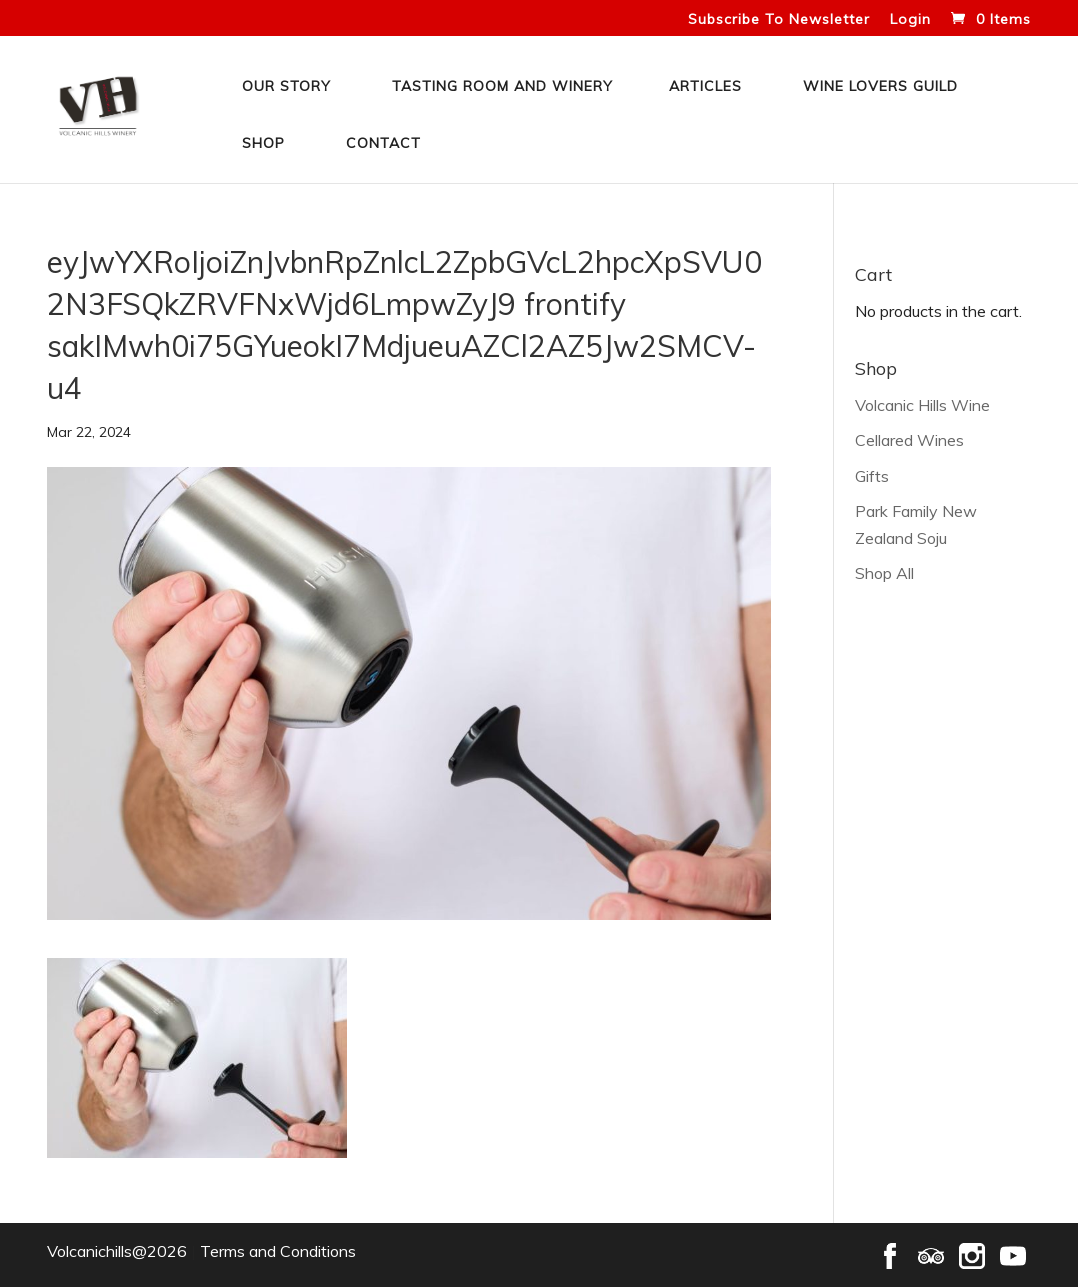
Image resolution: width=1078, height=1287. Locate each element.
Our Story (286, 86)
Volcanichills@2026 (117, 1251)
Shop (263, 143)
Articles (705, 86)
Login (910, 20)
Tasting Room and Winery (502, 86)
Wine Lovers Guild (880, 86)
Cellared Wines (909, 440)
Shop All (884, 573)
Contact (383, 143)
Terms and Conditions (278, 1251)
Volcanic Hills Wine (922, 405)
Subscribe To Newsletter (779, 20)
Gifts (872, 476)
